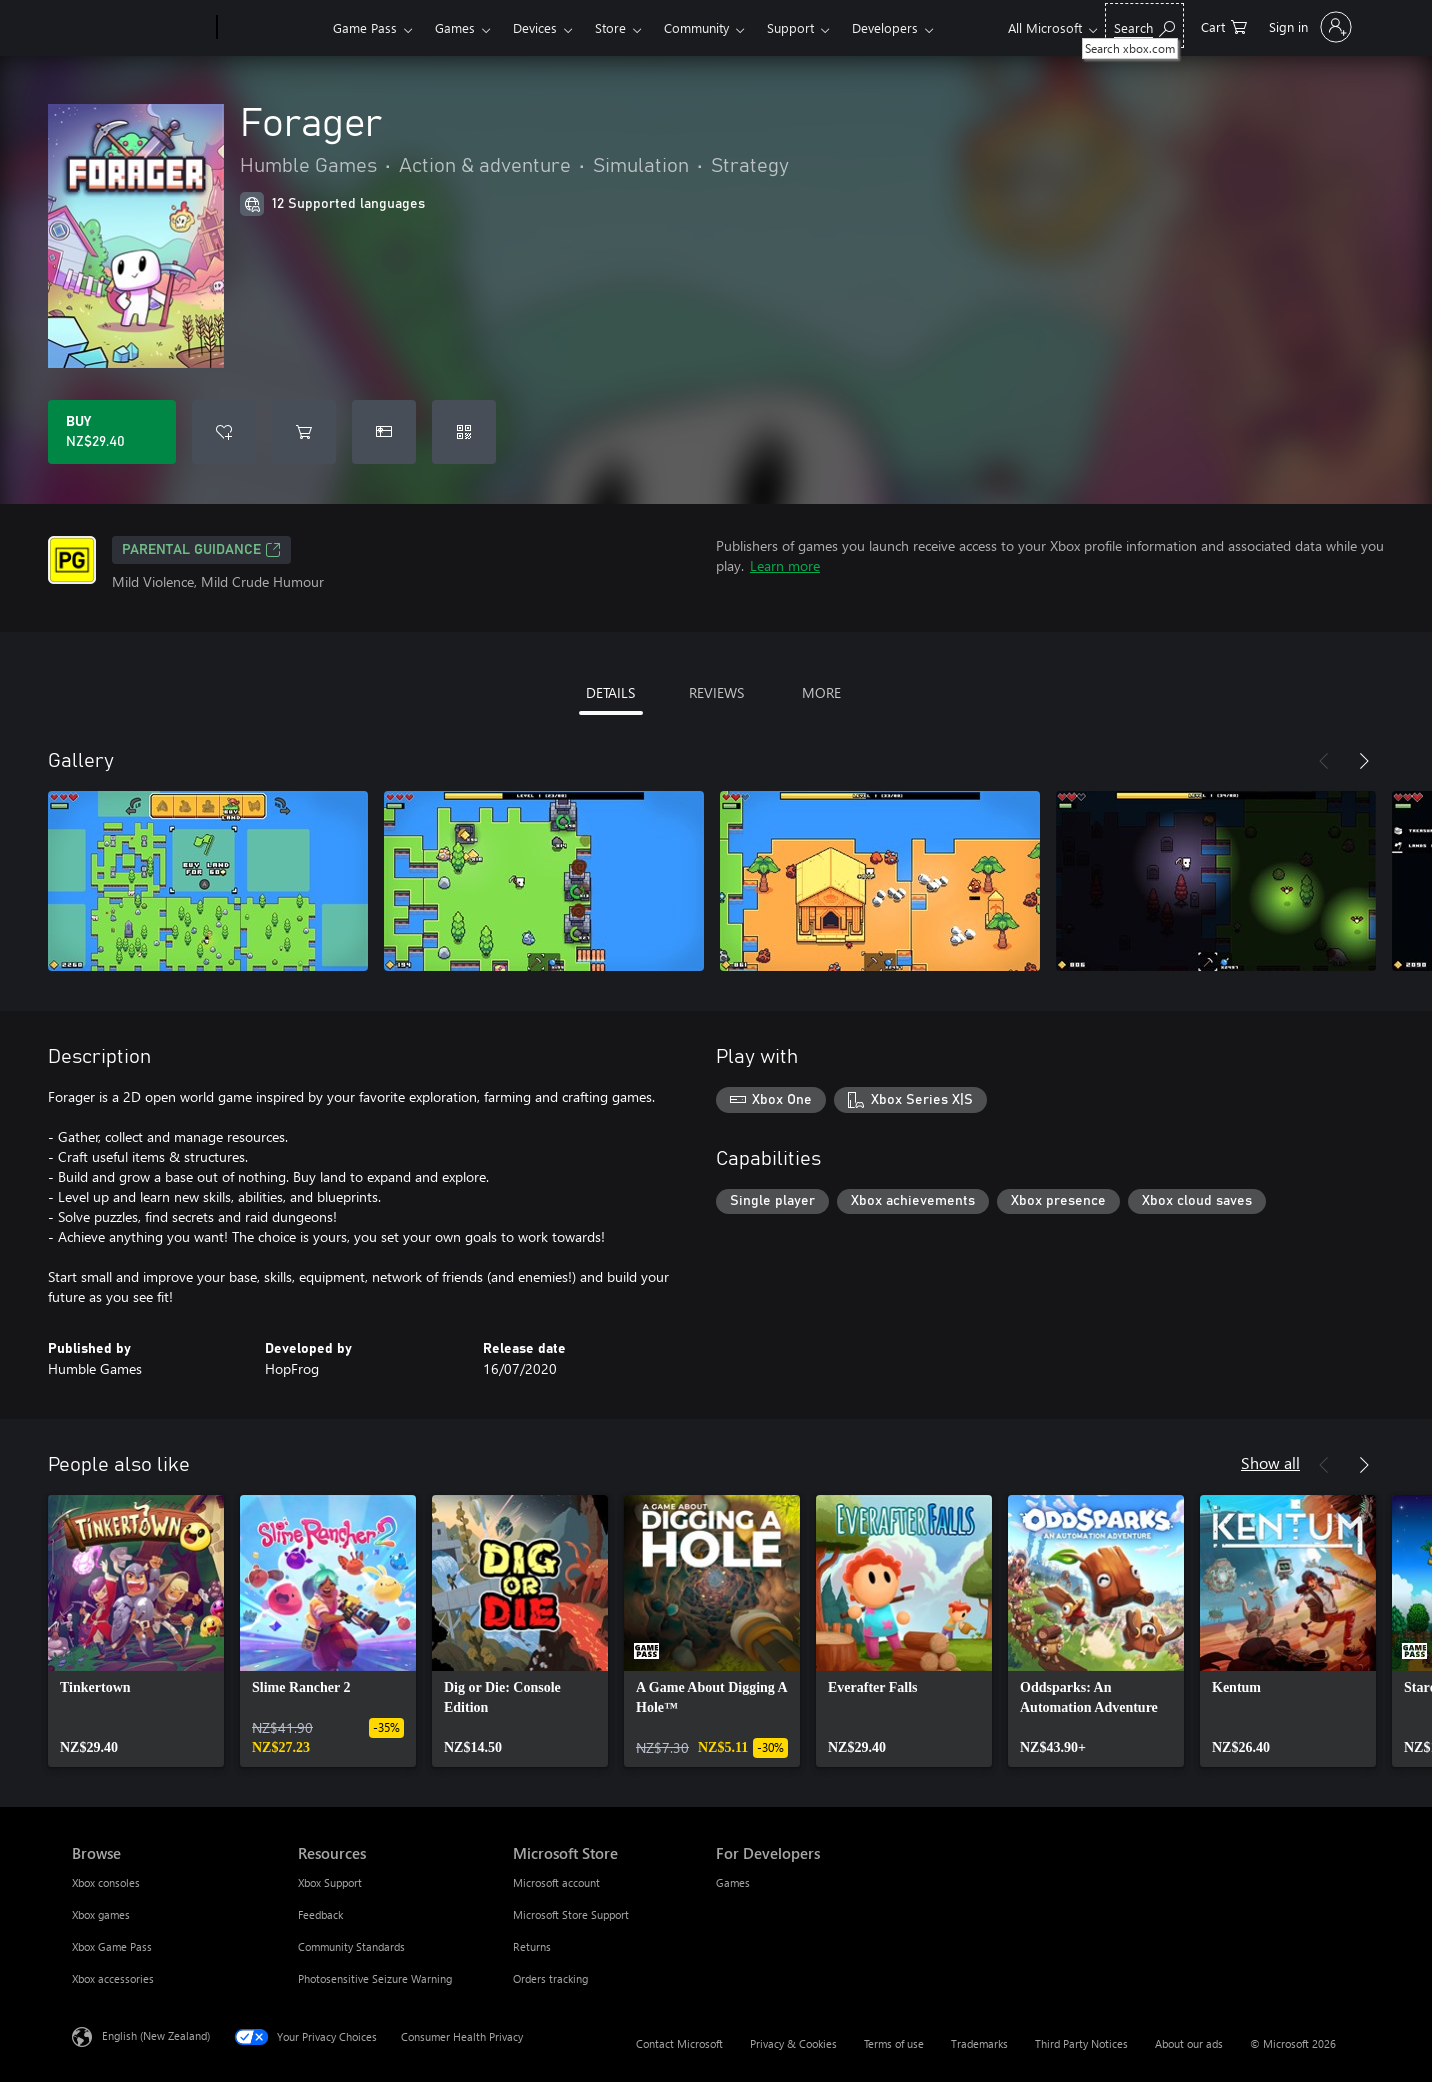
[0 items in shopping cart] (1224, 25)
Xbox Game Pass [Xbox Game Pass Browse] (112, 1946)
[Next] (1364, 761)
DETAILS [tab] (610, 692)
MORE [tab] (821, 692)
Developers (885, 27)
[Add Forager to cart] (304, 432)
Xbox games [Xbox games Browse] (101, 1914)
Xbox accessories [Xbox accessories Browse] (113, 1978)
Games (455, 27)
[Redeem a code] (464, 432)
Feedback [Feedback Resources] (320, 1914)
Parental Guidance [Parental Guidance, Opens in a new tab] (201, 550)
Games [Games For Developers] (733, 1882)
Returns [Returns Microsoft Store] (532, 1946)
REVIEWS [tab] (716, 692)
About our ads (1189, 2043)
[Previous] (1324, 761)
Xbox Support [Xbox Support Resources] (330, 1882)
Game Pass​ (365, 27)
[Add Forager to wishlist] (224, 432)
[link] (136, 1631)
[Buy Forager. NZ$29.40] (112, 432)
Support (790, 27)
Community (696, 27)
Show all (1270, 1462)
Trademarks (979, 2043)
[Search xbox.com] (1144, 25)
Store (610, 27)
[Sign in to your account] (1308, 27)
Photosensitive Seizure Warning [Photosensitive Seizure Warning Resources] (375, 1978)
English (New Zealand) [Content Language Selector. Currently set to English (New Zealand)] (156, 2035)
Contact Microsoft (679, 2043)
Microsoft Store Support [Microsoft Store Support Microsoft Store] (571, 1914)
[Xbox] (272, 28)
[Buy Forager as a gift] (384, 432)
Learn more (785, 565)
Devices (535, 27)
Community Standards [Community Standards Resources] (351, 1946)
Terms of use (894, 2043)
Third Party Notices (1081, 2043)
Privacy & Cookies (793, 2043)
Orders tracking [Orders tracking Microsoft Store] (550, 1978)
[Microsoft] (140, 28)
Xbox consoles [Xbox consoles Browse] (106, 1882)
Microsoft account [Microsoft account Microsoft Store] (556, 1882)
